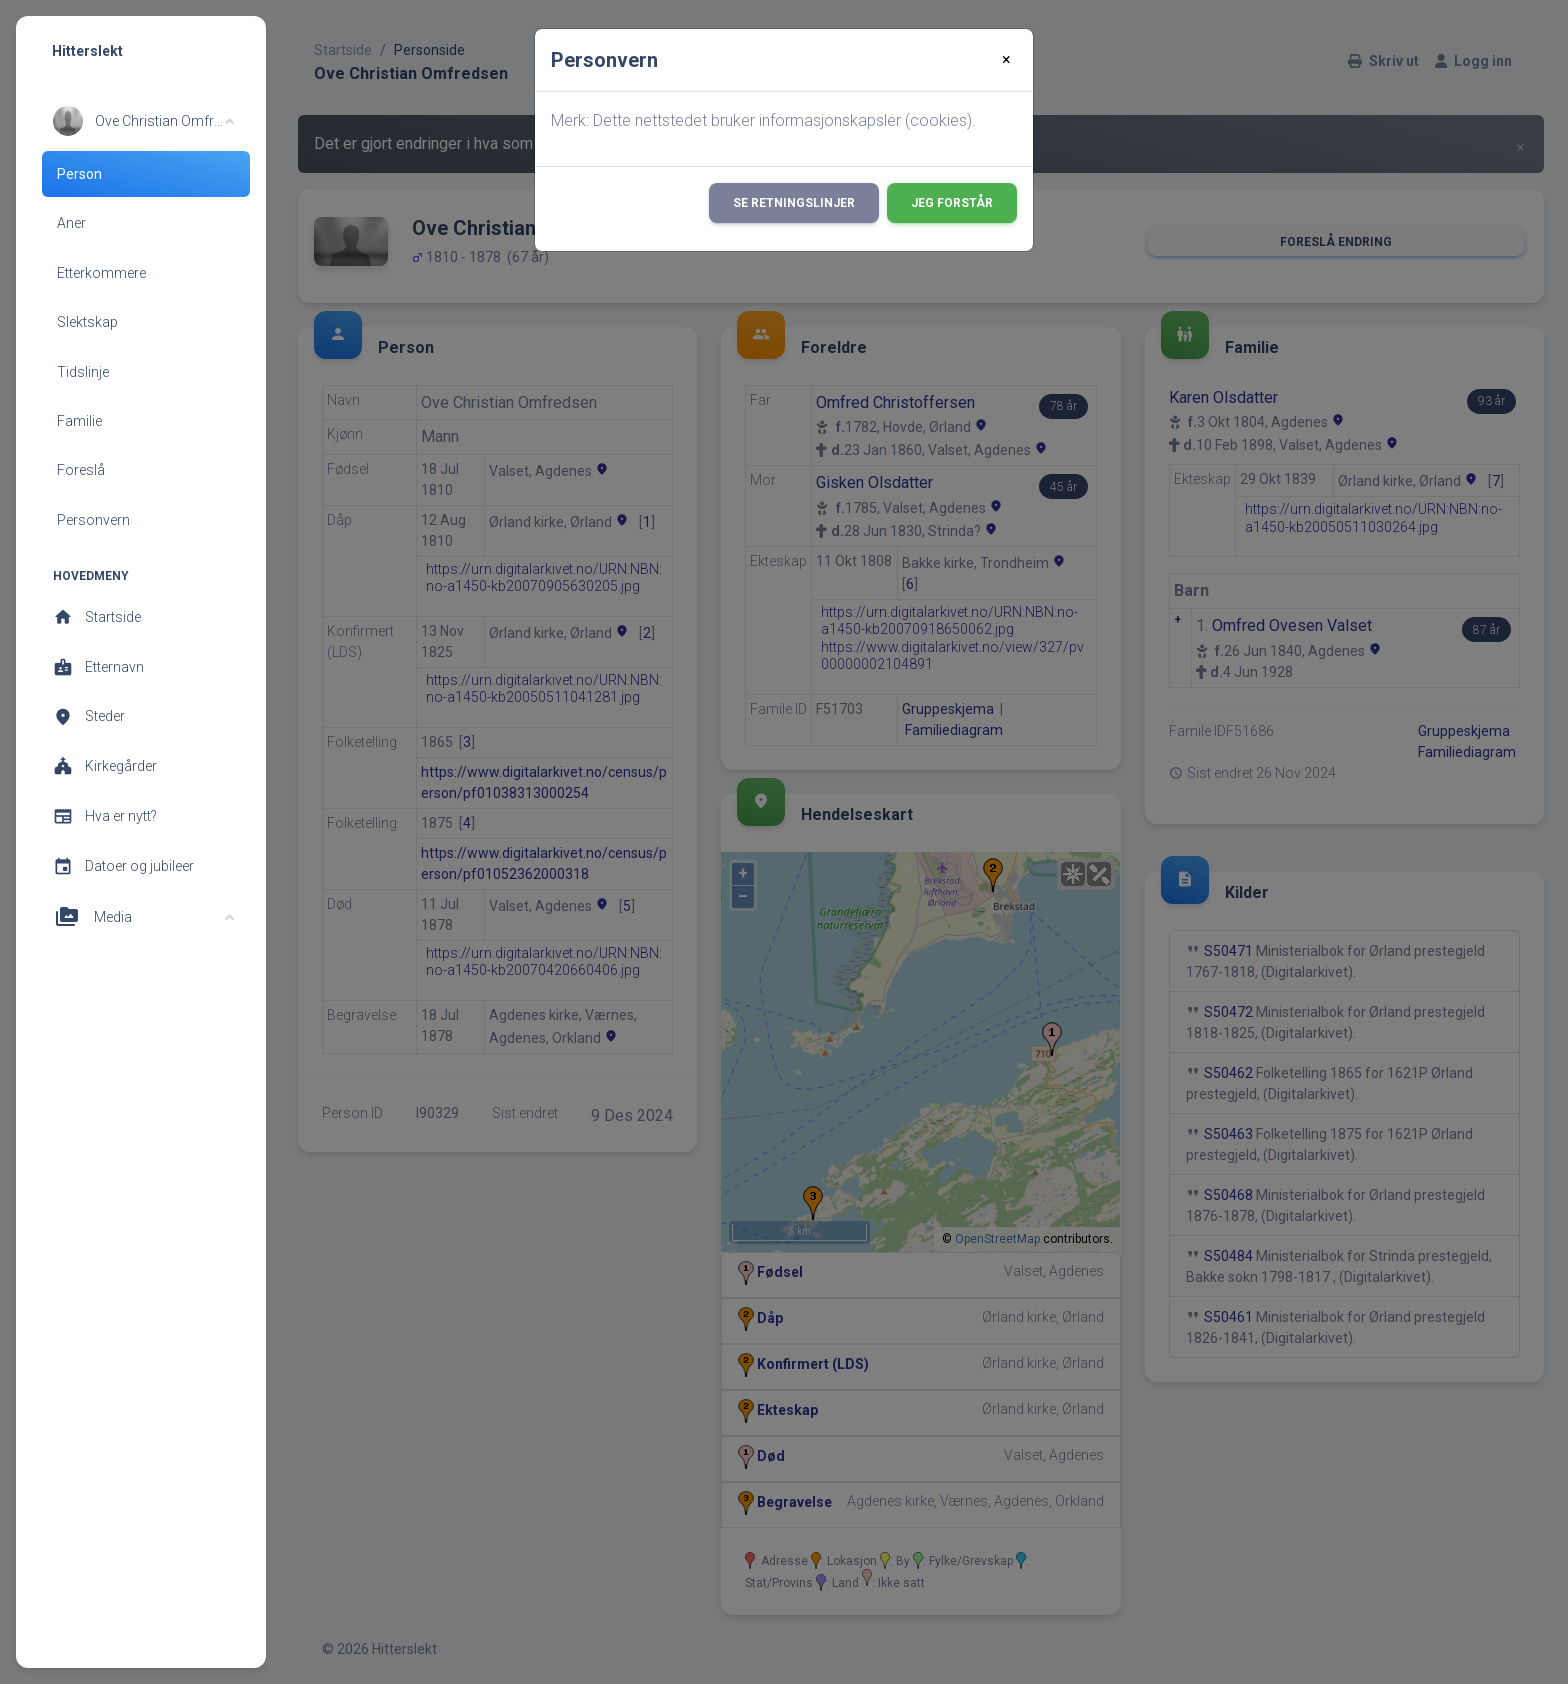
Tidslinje (83, 372)
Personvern (93, 520)
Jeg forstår (952, 203)
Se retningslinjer (794, 203)
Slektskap (87, 322)
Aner (71, 223)
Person (79, 174)
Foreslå (81, 470)
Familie (79, 421)
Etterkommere (101, 273)
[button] (143, 121)
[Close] (1006, 60)
